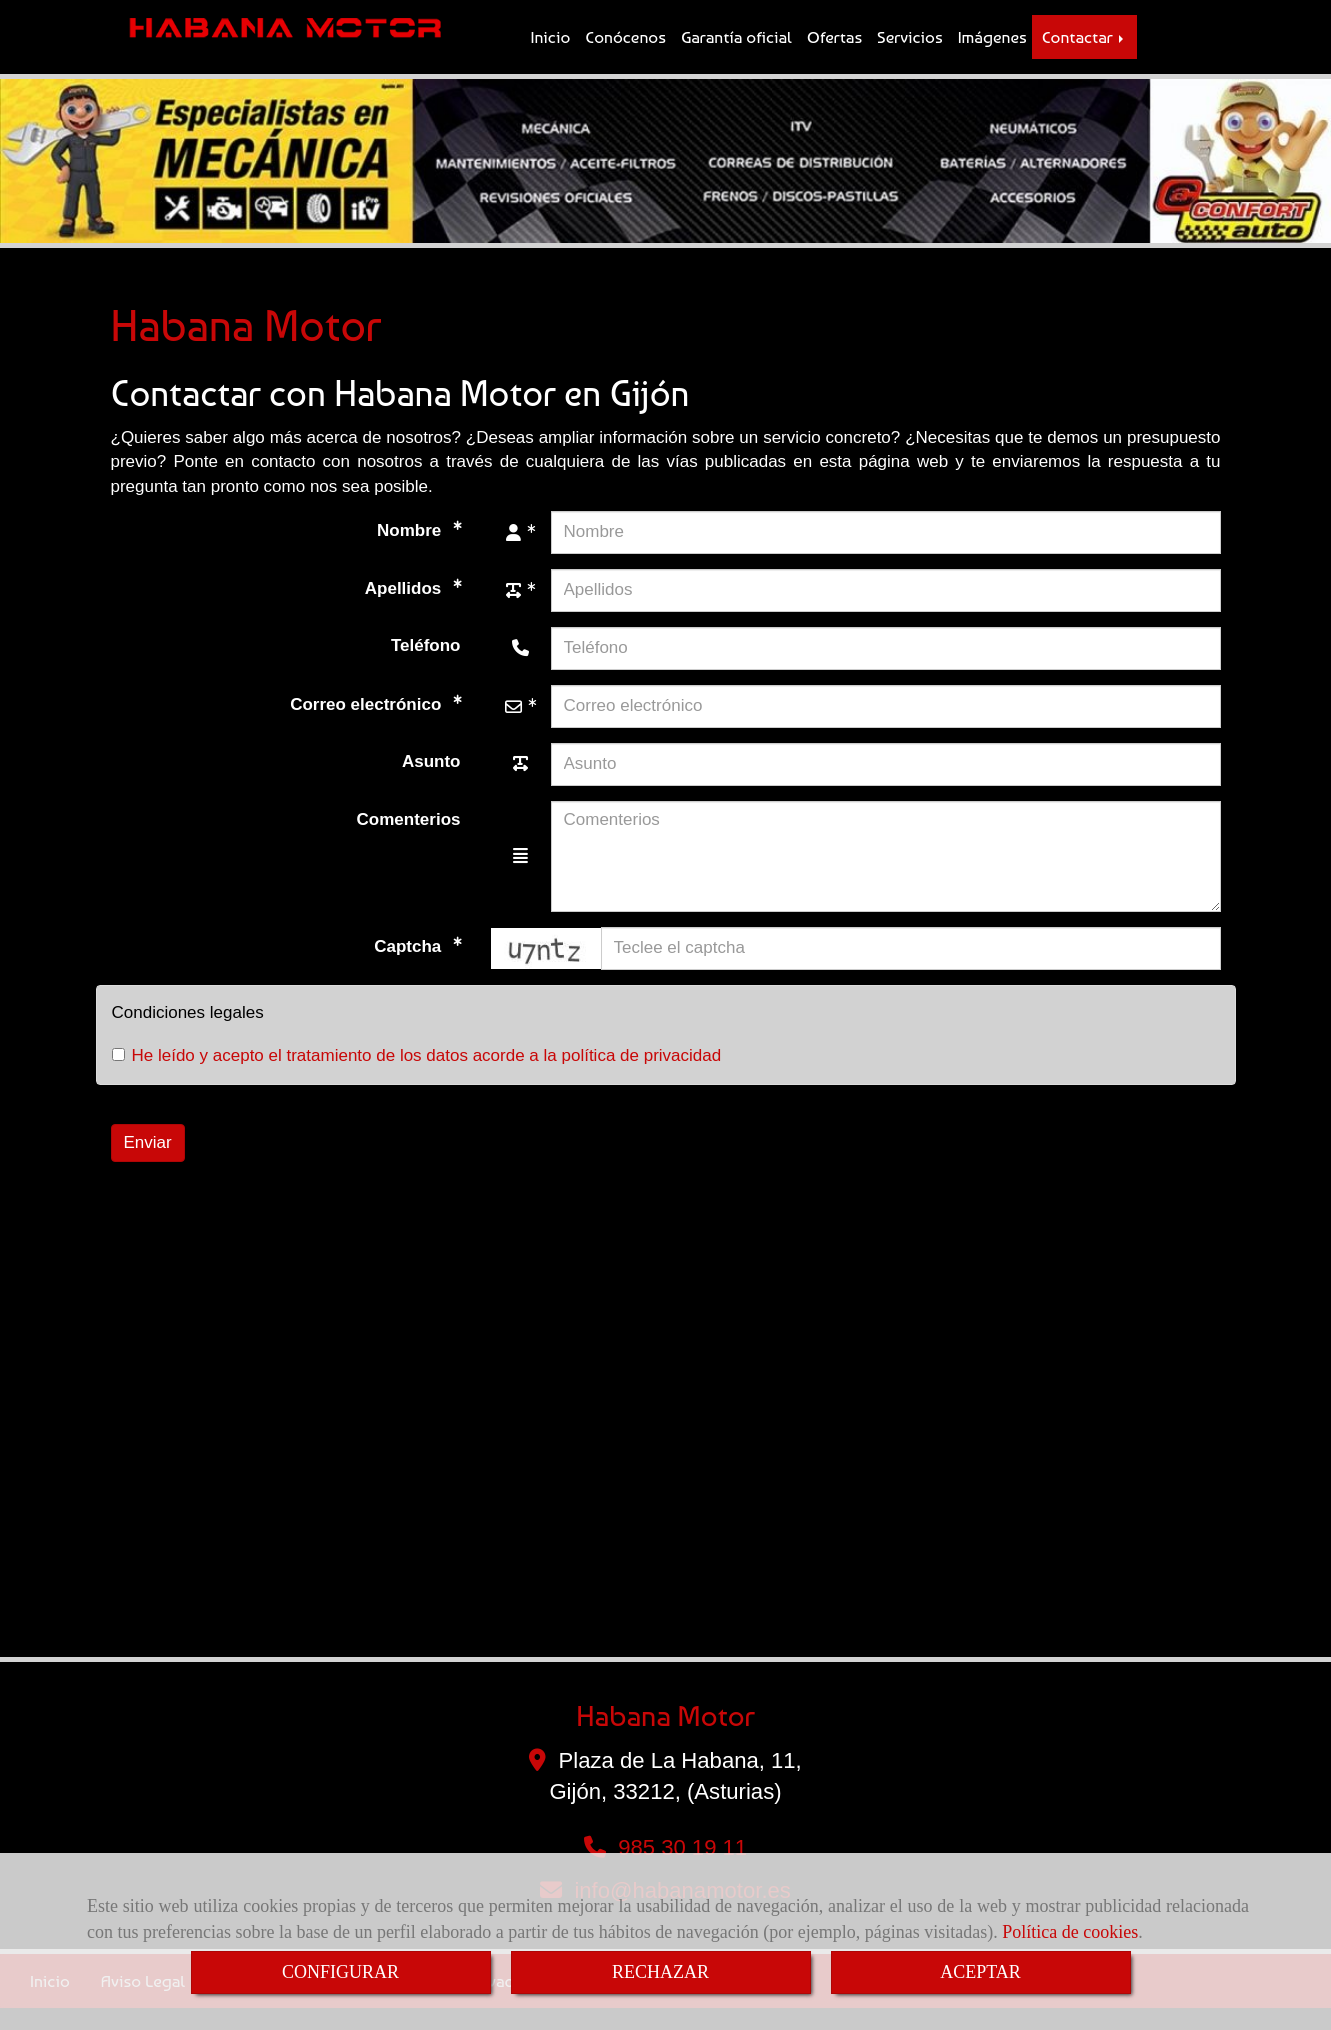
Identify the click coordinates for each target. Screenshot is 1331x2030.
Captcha (410, 967)
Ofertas (834, 48)
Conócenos (625, 48)
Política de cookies (1070, 1932)
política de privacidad (641, 1077)
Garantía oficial (736, 48)
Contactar (1084, 48)
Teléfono (426, 666)
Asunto (431, 782)
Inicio (551, 48)
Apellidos (405, 609)
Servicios (910, 48)
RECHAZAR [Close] (660, 1972)
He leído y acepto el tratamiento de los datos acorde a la (417, 1077)
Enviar (148, 1163)
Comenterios (409, 840)
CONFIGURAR (340, 1972)
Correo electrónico (368, 725)
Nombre (411, 551)
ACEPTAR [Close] (980, 1972)
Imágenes (992, 48)
